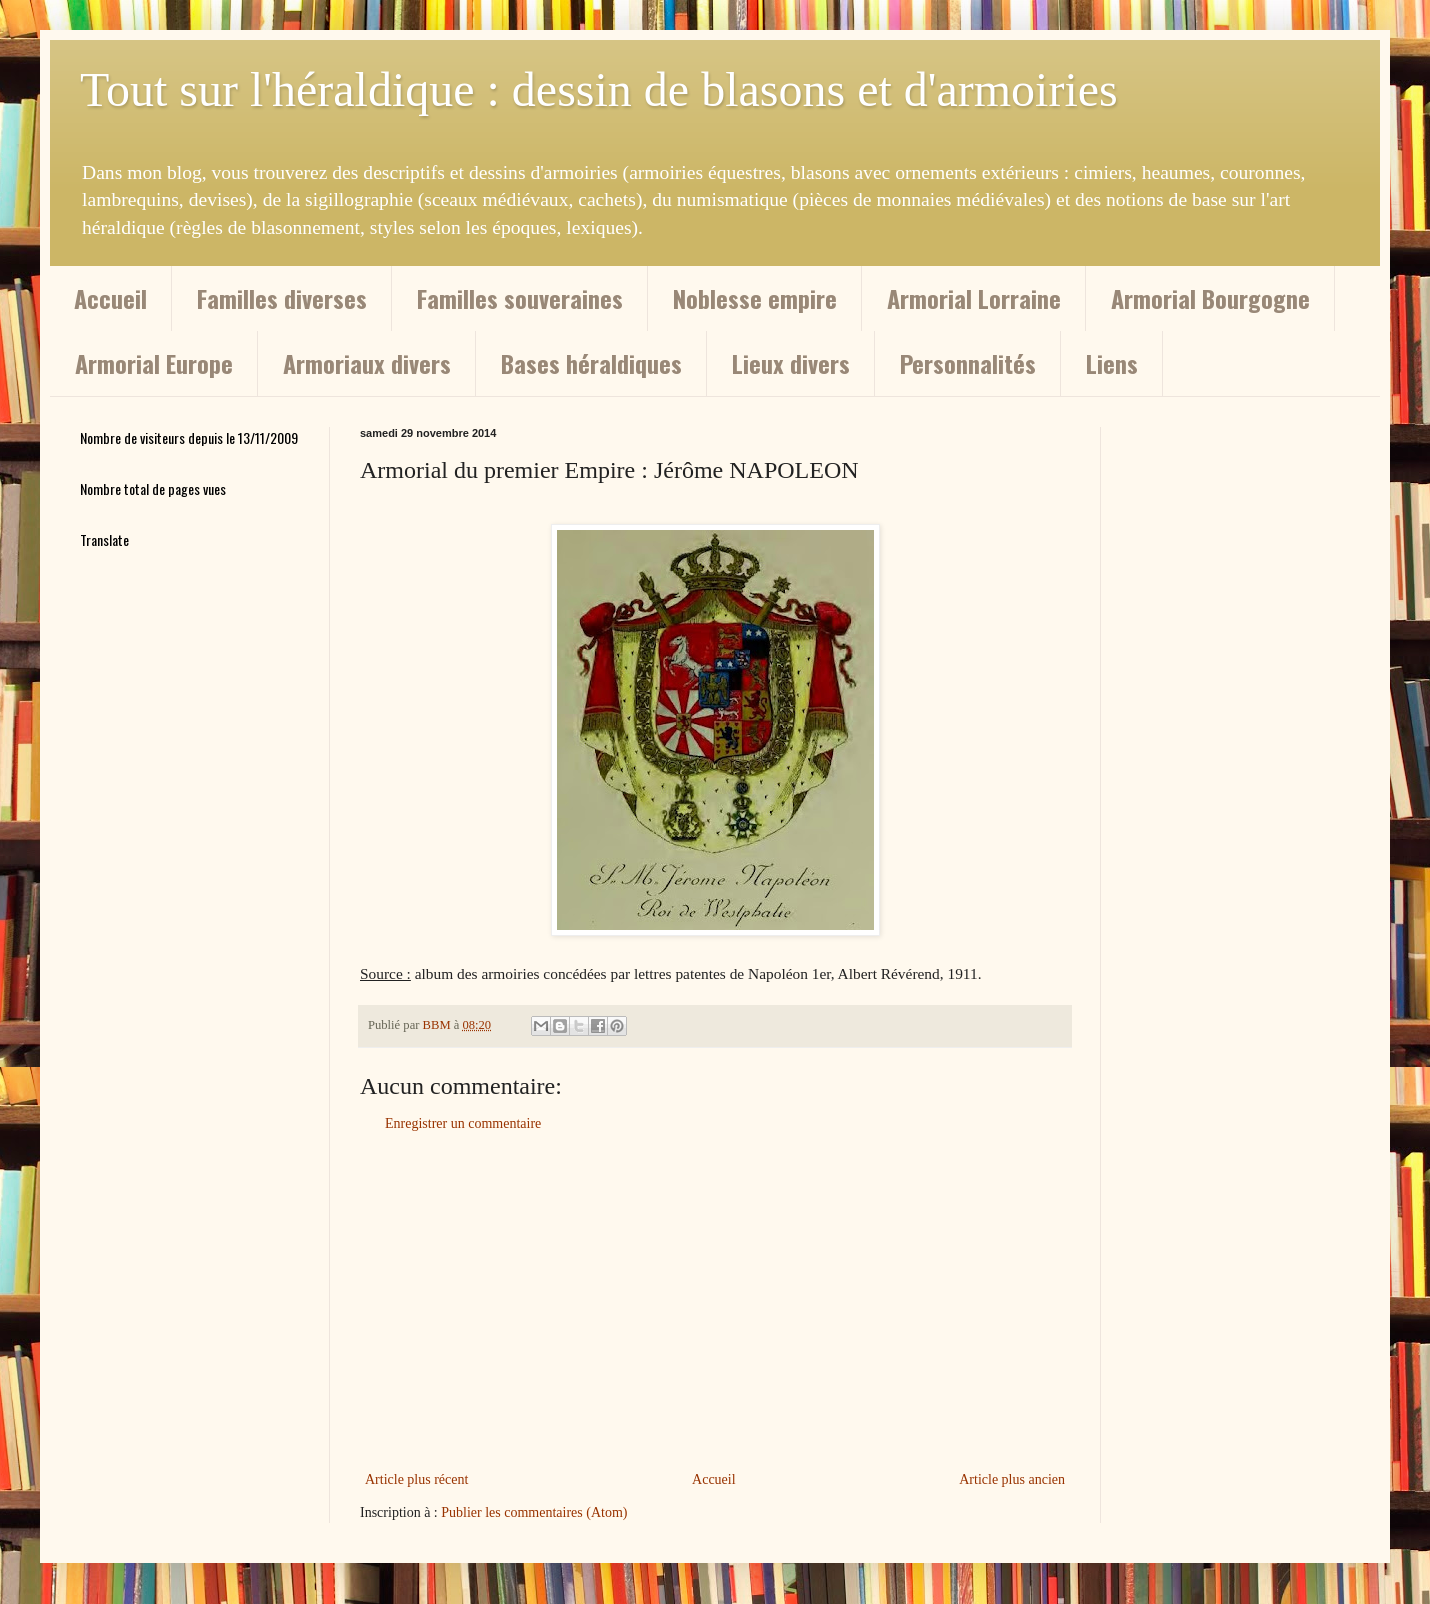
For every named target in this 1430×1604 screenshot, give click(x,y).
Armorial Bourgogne (1210, 298)
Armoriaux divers (367, 363)
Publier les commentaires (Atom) (534, 1512)
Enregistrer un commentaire (463, 1123)
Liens (1112, 363)
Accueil (110, 298)
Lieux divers (791, 363)
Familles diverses (282, 298)
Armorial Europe (154, 363)
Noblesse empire (755, 298)
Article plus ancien (1012, 1479)
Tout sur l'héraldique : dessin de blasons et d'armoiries (599, 89)
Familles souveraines (520, 298)
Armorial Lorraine (974, 298)
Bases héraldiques (591, 363)
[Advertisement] (715, 1302)
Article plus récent (416, 1479)
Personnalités (968, 363)
